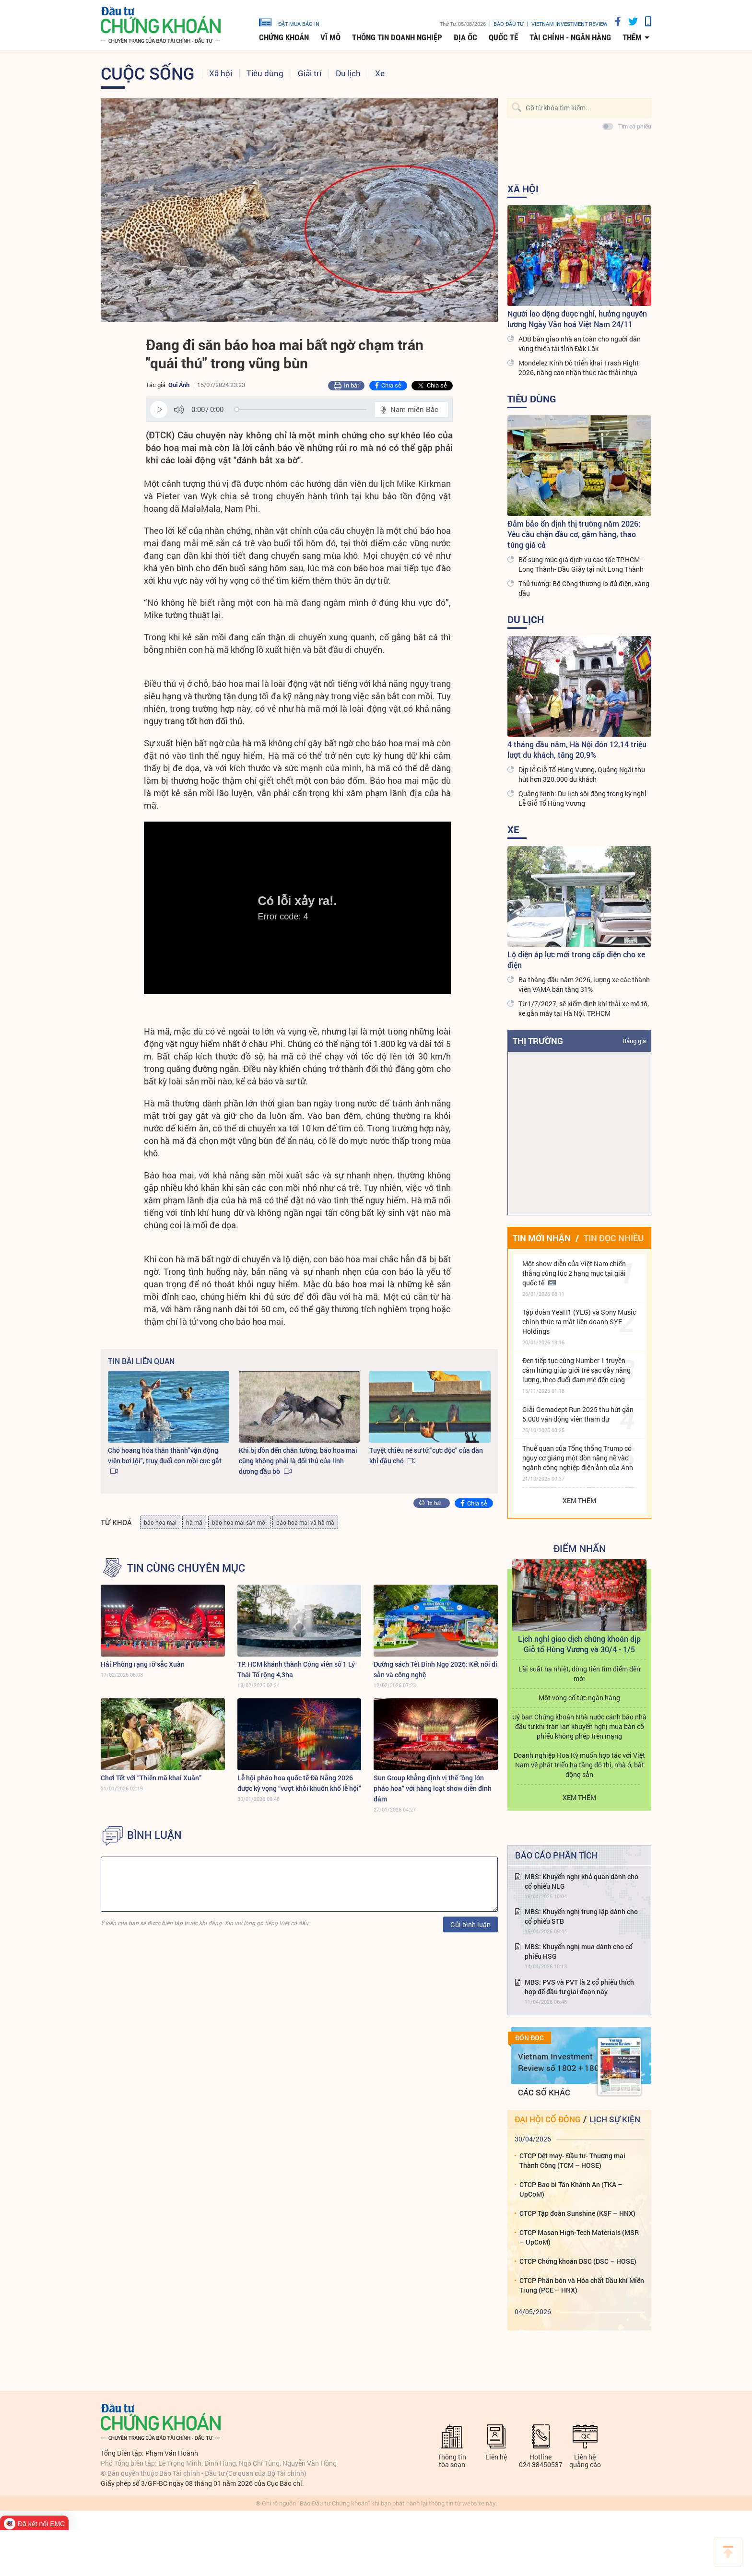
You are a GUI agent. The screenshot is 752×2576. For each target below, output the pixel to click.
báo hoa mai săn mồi (239, 1522)
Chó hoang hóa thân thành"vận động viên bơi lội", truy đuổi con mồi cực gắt (165, 1455)
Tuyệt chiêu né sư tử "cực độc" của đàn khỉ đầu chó (426, 1455)
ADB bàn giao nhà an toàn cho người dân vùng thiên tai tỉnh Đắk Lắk (579, 343)
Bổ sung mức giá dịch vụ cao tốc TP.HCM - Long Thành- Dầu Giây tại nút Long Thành (581, 564)
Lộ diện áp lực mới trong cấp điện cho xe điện (576, 959)
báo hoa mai (160, 1522)
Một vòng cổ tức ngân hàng (579, 1697)
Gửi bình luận (470, 1924)
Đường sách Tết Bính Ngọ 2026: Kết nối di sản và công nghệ (435, 1669)
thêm (632, 37)
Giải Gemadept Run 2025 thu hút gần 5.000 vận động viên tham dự (578, 1414)
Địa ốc (465, 37)
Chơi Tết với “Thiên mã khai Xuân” (151, 1777)
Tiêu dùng (265, 73)
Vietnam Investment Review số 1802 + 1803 (561, 2062)
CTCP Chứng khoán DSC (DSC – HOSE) (577, 2261)
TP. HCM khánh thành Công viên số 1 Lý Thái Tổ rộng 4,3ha (296, 1669)
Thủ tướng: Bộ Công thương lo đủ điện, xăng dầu (583, 588)
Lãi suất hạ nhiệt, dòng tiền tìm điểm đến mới (579, 1673)
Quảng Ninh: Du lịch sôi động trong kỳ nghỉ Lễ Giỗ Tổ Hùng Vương (582, 798)
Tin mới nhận (542, 1238)
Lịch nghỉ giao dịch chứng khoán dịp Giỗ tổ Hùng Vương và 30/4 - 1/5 (579, 1644)
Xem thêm (579, 1500)
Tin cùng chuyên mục (186, 1568)
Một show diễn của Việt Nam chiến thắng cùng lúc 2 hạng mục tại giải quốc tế (574, 1273)
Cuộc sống (148, 73)
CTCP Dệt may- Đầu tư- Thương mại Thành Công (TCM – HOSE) (572, 2160)
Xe (380, 73)
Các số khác (544, 2092)
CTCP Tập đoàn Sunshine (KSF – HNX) (577, 2213)
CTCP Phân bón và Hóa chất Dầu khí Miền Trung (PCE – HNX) (581, 2285)
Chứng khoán (284, 37)
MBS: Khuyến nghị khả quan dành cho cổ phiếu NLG (581, 1881)
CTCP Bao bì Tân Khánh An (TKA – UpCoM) (571, 2189)
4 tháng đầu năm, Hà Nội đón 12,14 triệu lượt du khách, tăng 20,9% (576, 749)
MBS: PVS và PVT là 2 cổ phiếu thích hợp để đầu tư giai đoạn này (579, 1986)
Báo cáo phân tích (556, 1855)
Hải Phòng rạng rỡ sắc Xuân (143, 1664)
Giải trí (309, 73)
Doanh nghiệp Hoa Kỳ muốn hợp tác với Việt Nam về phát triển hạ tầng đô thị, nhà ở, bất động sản (579, 1765)
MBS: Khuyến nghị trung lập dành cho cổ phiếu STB (581, 1916)
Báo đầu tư (509, 24)
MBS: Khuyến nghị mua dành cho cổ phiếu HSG (579, 1951)
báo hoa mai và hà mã (305, 1522)
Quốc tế (503, 37)
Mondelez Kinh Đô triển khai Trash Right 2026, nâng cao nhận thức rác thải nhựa (578, 367)
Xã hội (220, 73)
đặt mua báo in (289, 21)
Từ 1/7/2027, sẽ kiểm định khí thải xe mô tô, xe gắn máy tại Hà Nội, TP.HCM (583, 1008)
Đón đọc (529, 2038)
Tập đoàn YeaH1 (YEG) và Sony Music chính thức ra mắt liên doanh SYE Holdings (579, 1321)
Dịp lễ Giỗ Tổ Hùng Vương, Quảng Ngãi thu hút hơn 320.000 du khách (581, 774)
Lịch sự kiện (614, 2119)
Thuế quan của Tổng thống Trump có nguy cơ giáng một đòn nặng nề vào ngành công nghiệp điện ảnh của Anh (577, 1458)
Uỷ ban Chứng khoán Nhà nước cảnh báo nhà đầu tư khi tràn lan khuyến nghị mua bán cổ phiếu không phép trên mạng (579, 1726)
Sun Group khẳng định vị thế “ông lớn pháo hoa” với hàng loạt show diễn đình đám (433, 1788)
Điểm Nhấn (579, 1548)
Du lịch (348, 73)
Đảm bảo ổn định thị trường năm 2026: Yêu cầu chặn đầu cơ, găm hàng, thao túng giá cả (573, 534)
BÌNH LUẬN (154, 1835)
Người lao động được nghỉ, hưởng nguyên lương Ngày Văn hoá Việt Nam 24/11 (577, 318)
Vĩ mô (330, 37)
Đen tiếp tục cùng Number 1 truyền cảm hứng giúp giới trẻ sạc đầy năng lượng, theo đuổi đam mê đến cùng (576, 1370)
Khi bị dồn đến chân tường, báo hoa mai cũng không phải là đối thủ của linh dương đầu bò (298, 1461)
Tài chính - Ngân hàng (570, 37)
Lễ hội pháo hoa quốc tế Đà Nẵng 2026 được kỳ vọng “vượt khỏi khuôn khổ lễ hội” (299, 1783)
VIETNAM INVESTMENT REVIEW (569, 24)
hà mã (194, 1522)
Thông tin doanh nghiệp (397, 37)
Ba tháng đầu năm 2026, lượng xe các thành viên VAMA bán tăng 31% (584, 984)
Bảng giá (634, 1040)
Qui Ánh (178, 384)
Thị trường (538, 1041)
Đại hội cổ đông (547, 2119)
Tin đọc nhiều (614, 1238)
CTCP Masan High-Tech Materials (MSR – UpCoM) (579, 2237)
